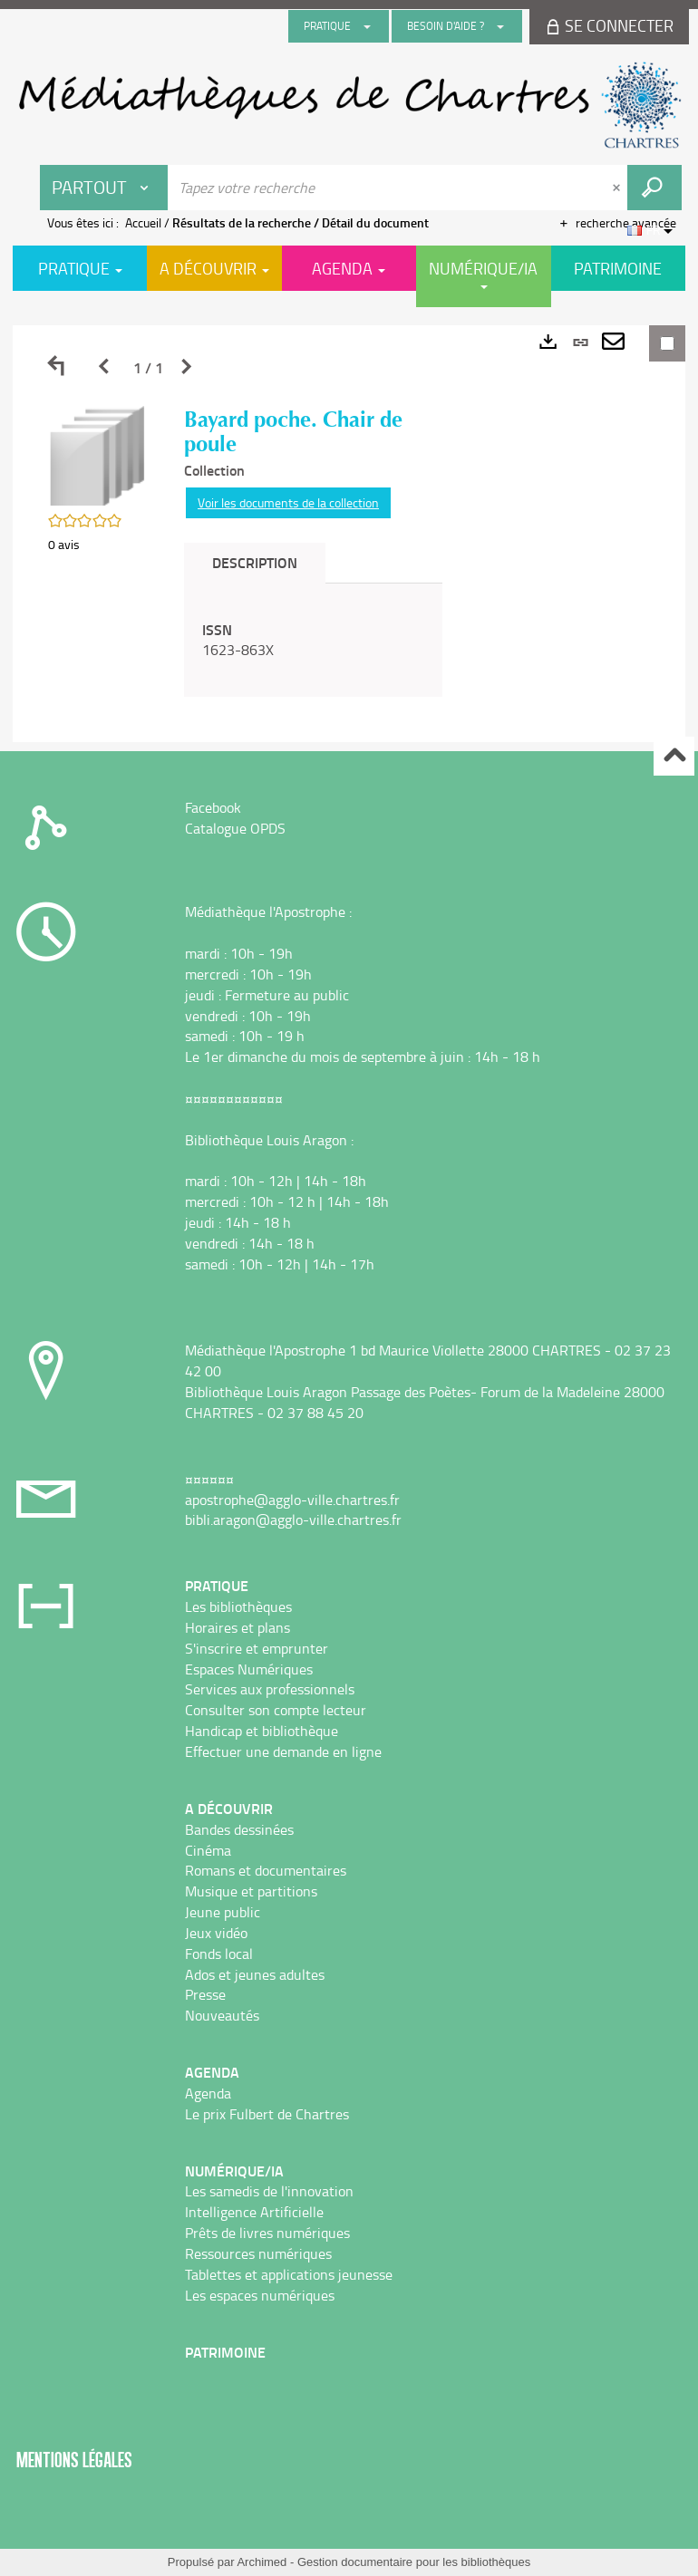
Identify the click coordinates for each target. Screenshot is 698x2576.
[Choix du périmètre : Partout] (104, 187)
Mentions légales (74, 2459)
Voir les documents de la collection (288, 502)
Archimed (261, 2562)
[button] (98, 454)
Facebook (213, 807)
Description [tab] (254, 562)
